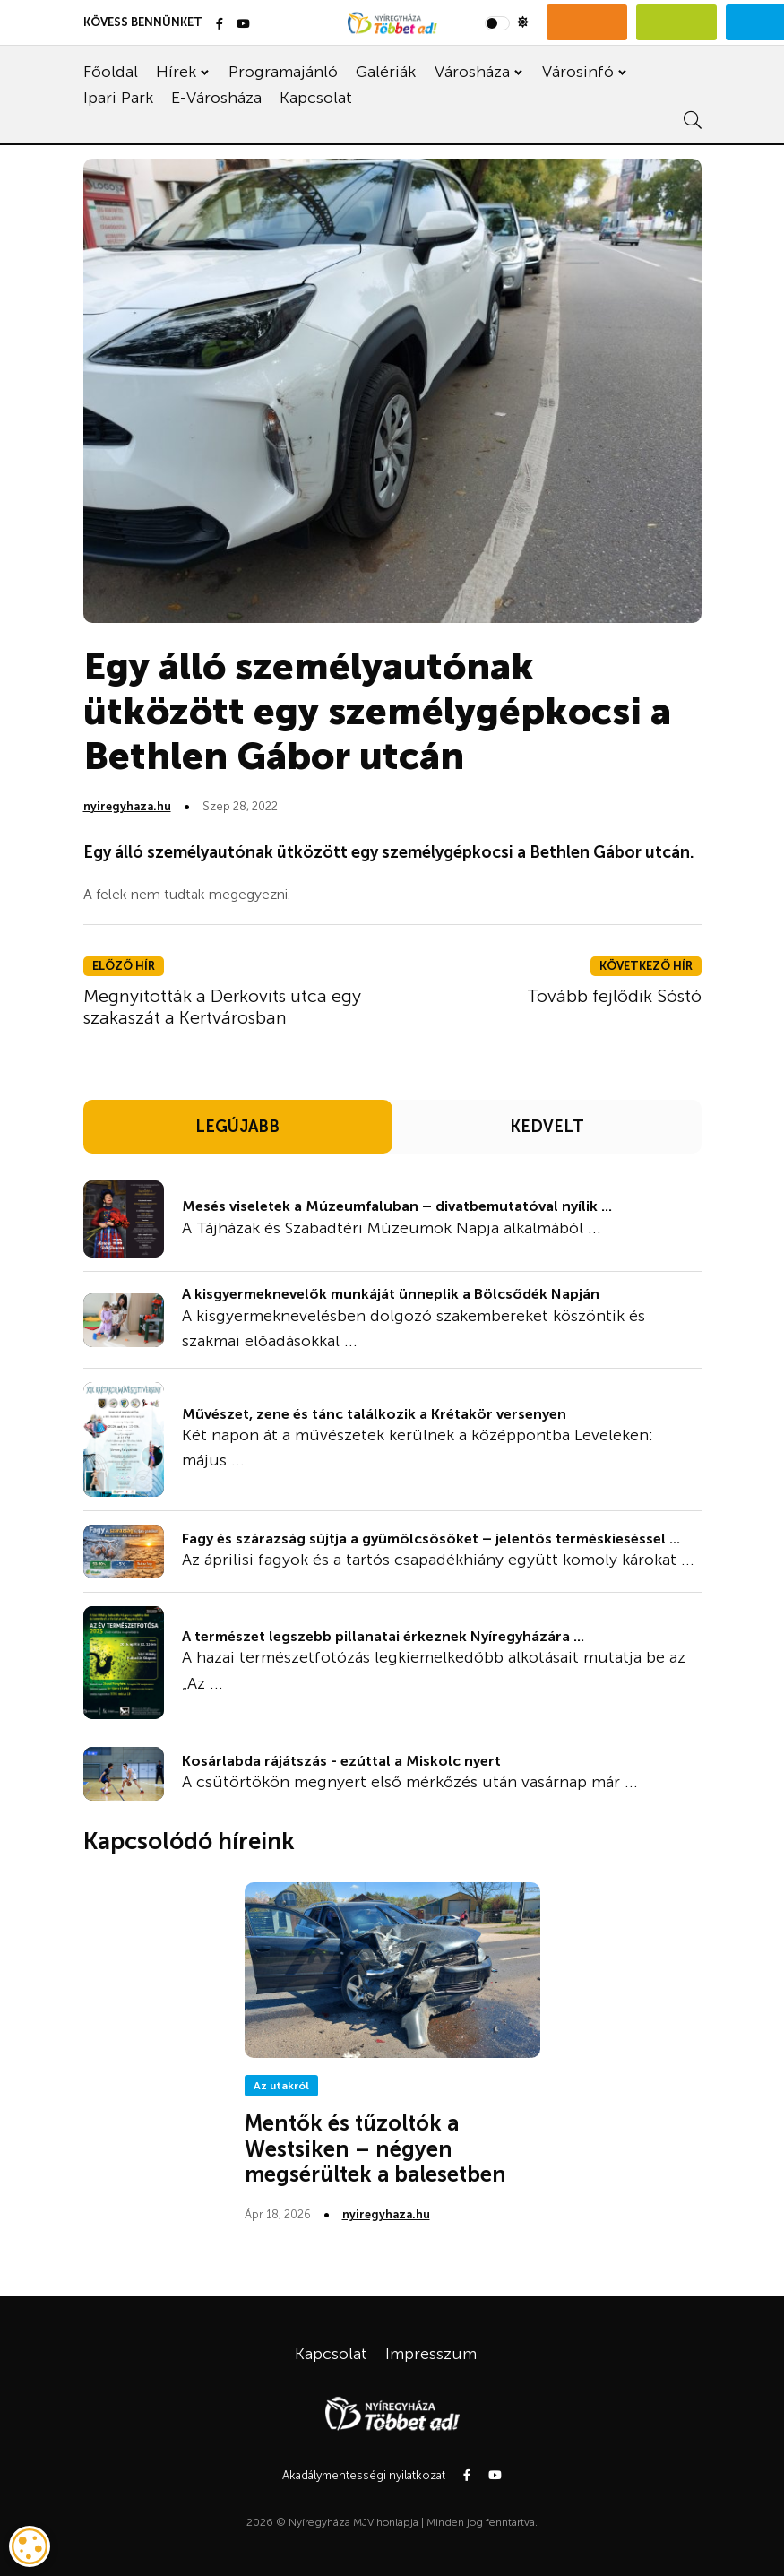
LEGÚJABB (237, 1127)
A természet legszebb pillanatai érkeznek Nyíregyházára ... (383, 1636)
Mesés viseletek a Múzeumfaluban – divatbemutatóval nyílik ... (397, 1206)
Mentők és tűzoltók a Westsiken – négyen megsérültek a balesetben (375, 2149)
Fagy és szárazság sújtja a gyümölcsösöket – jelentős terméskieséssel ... (431, 1538)
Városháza (472, 72)
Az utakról (281, 2085)
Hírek (176, 72)
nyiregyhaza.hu (127, 806)
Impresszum (431, 2354)
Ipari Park (118, 98)
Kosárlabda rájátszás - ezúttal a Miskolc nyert (341, 1760)
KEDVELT (547, 1127)
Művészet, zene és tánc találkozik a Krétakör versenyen (374, 1413)
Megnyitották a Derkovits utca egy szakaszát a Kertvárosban (222, 1006)
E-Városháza (216, 98)
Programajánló (283, 72)
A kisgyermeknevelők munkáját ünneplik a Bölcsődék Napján (390, 1293)
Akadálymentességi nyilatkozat (363, 2475)
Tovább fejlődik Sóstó (614, 996)
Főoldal (110, 72)
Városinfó (578, 72)
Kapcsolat (316, 98)
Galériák (386, 72)
